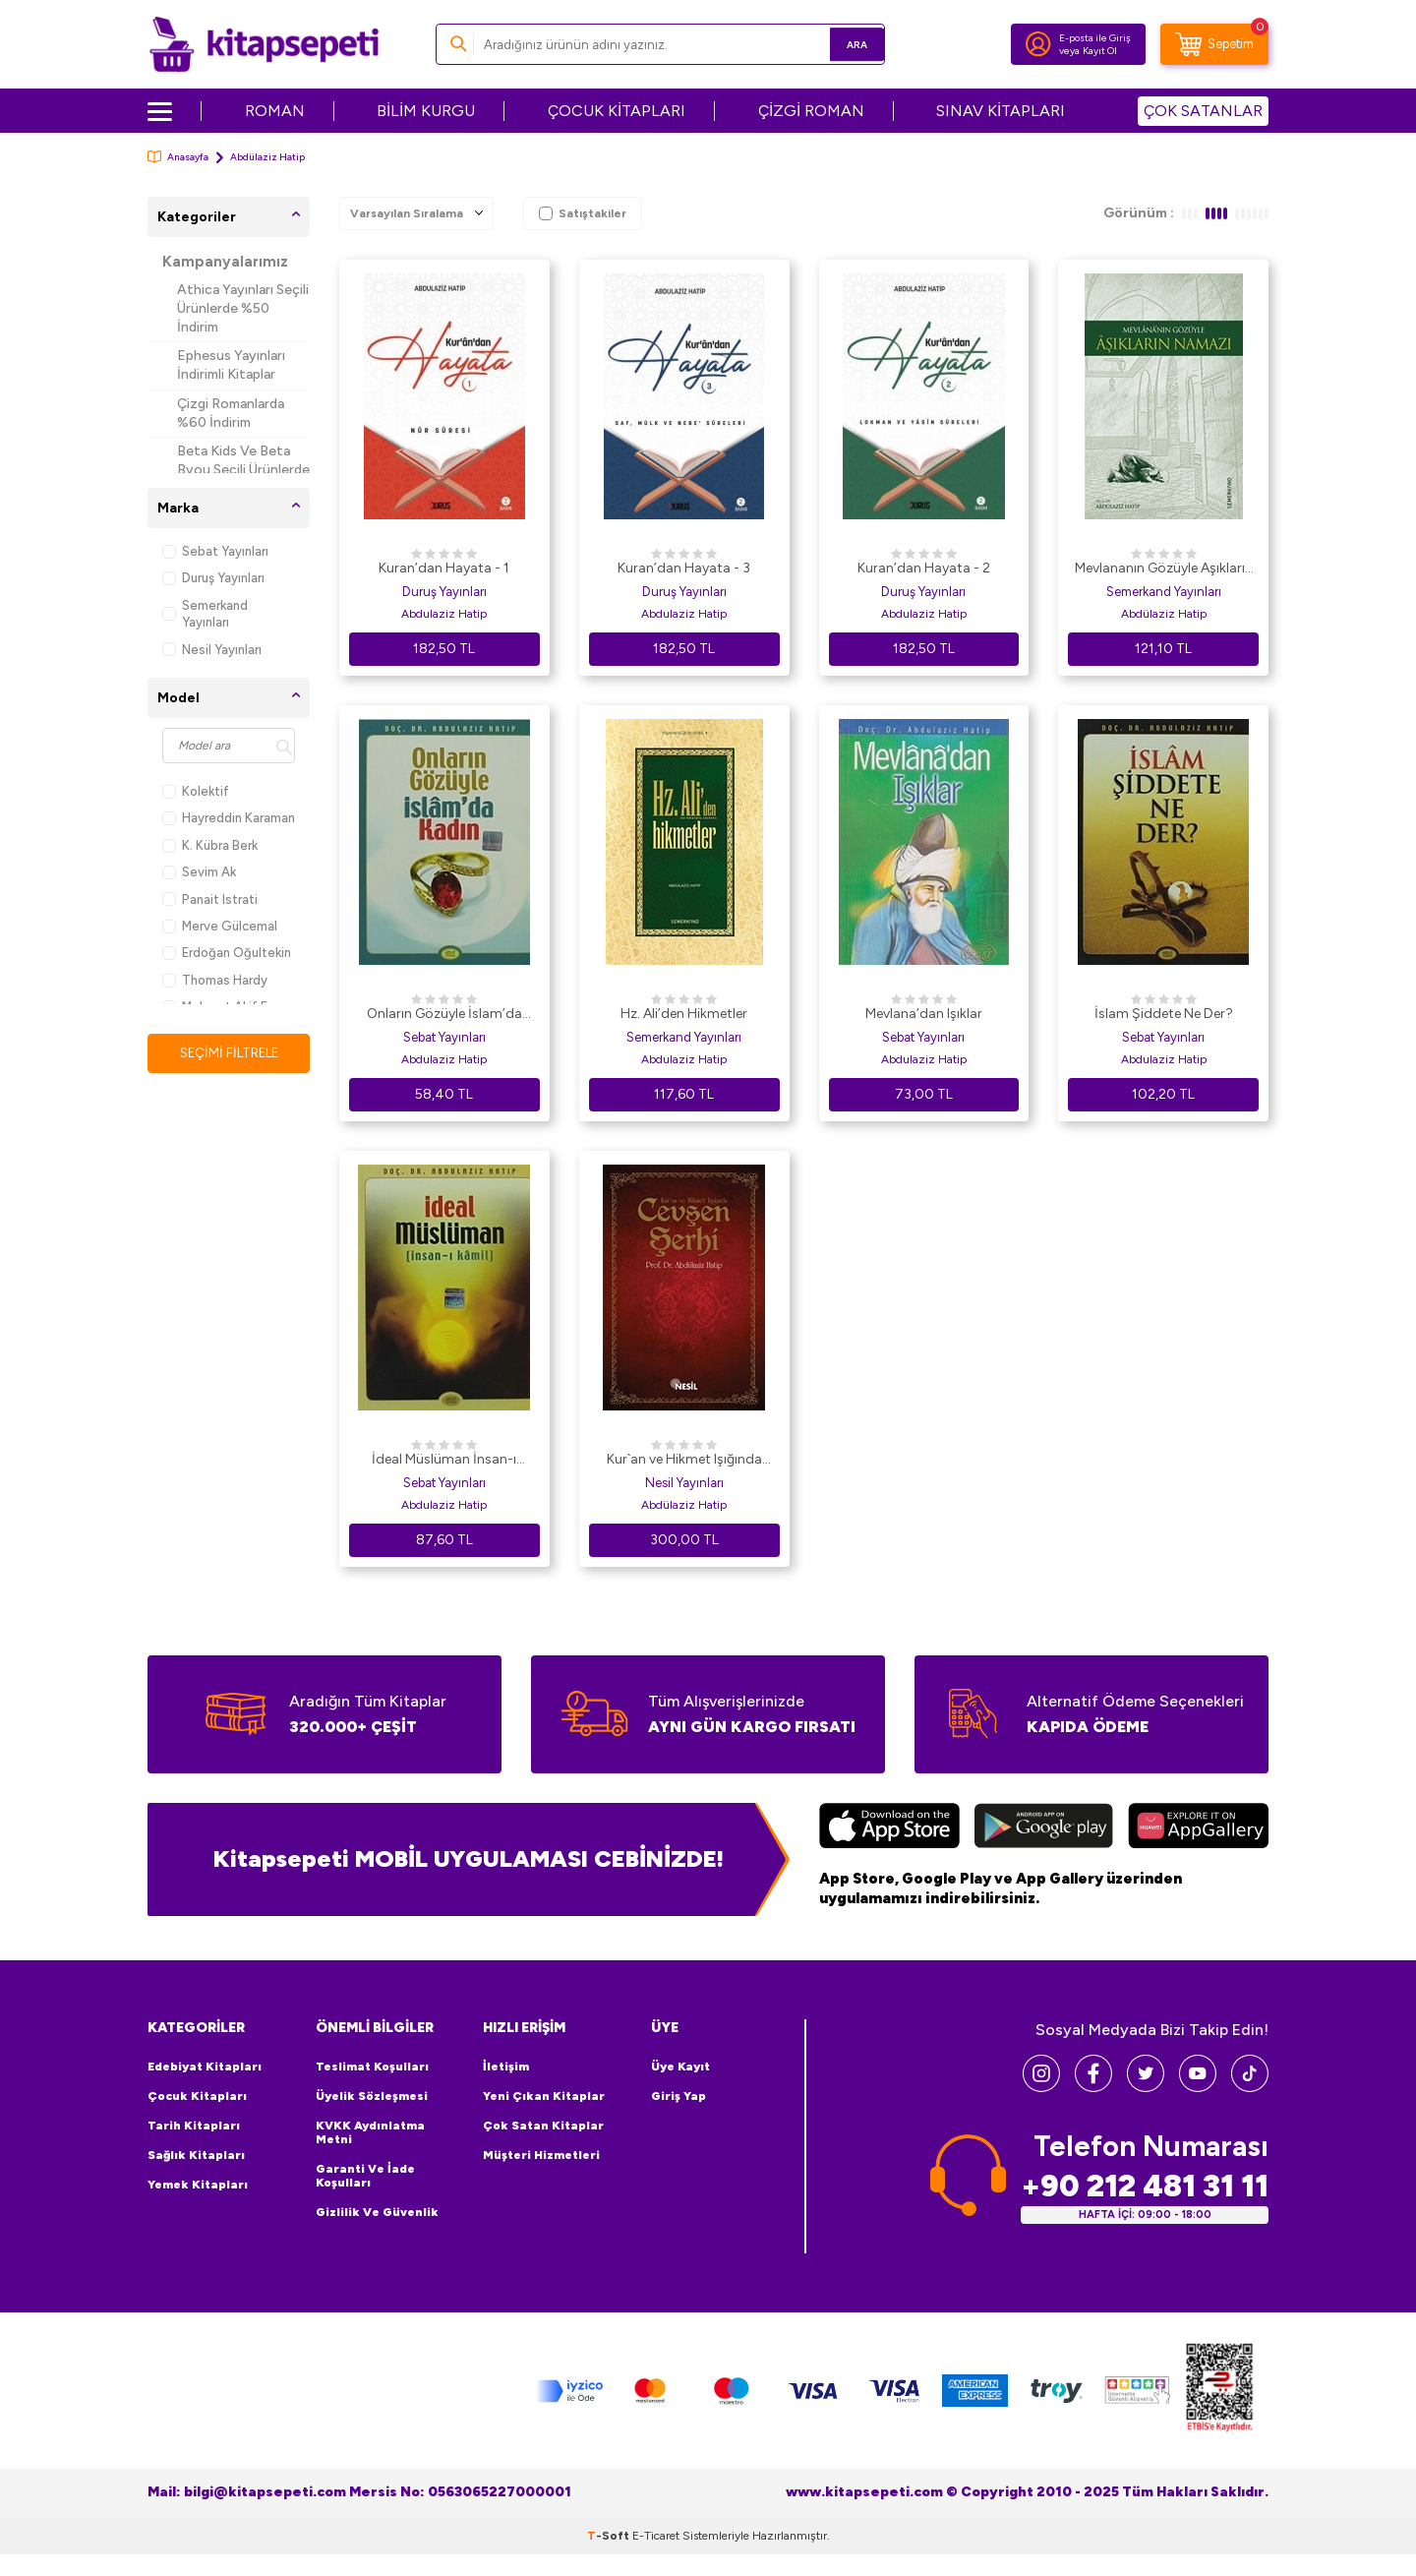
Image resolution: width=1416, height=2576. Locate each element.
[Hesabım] (1038, 44)
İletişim (506, 2066)
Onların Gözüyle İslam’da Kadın (444, 1015)
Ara (841, 43)
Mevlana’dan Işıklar (923, 1013)
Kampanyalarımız (225, 261)
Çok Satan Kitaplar (543, 2125)
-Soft (609, 2535)
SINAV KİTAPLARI (1000, 110)
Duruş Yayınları (213, 577)
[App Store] (889, 1828)
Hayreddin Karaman (228, 817)
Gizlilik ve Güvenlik (377, 2212)
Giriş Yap (678, 2096)
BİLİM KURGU (426, 110)
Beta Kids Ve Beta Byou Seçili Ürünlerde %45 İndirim (243, 470)
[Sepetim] (1214, 44)
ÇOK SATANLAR (1203, 110)
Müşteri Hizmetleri (541, 2155)
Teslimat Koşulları (372, 2066)
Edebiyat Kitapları (205, 2066)
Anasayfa (178, 156)
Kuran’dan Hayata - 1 (444, 568)
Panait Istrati (210, 899)
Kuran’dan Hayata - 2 (923, 568)
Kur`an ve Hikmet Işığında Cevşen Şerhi (684, 1460)
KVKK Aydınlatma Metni (370, 2132)
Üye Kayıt (680, 2066)
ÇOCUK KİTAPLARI (616, 110)
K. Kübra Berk (210, 845)
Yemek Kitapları (198, 2184)
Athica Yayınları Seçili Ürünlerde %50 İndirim (243, 308)
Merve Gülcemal (219, 926)
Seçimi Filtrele (228, 1053)
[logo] (264, 44)
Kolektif (195, 791)
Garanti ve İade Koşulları (365, 2175)
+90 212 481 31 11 (1144, 2185)
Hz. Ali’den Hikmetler (683, 1013)
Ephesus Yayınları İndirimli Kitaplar (231, 365)
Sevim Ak (199, 872)
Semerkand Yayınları (205, 613)
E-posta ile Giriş (1095, 37)
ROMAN (275, 110)
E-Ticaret (655, 2535)
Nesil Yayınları (212, 649)
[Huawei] (1198, 1828)
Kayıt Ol (1100, 50)
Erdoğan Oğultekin (226, 952)
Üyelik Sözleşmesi (372, 2096)
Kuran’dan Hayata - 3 (684, 568)
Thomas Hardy (214, 980)
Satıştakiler (582, 213)
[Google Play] (1043, 1828)
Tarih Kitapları (194, 2125)
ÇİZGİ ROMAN (811, 110)
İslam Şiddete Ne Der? (1163, 1013)
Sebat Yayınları (215, 551)
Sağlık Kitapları (196, 2155)
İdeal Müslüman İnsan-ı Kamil (444, 1460)
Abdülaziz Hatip (1164, 614)
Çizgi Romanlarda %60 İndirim (230, 413)
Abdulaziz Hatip (444, 614)
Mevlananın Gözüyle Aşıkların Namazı (1164, 569)
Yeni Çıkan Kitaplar (544, 2096)
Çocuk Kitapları (197, 2096)
